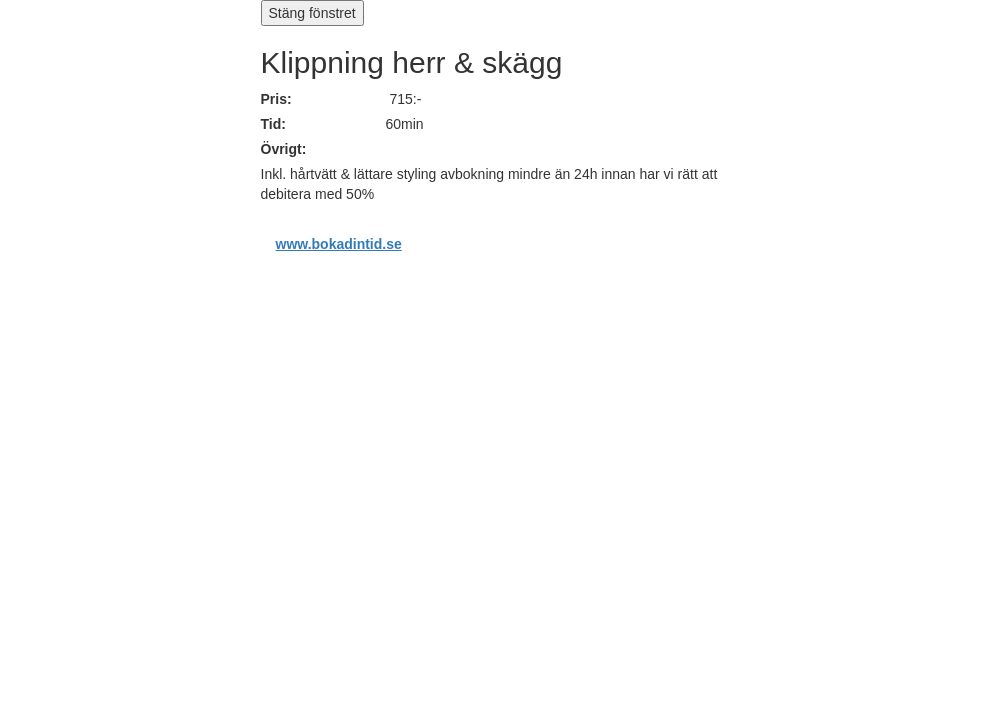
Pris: (276, 99)
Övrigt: (284, 149)
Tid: (273, 124)
